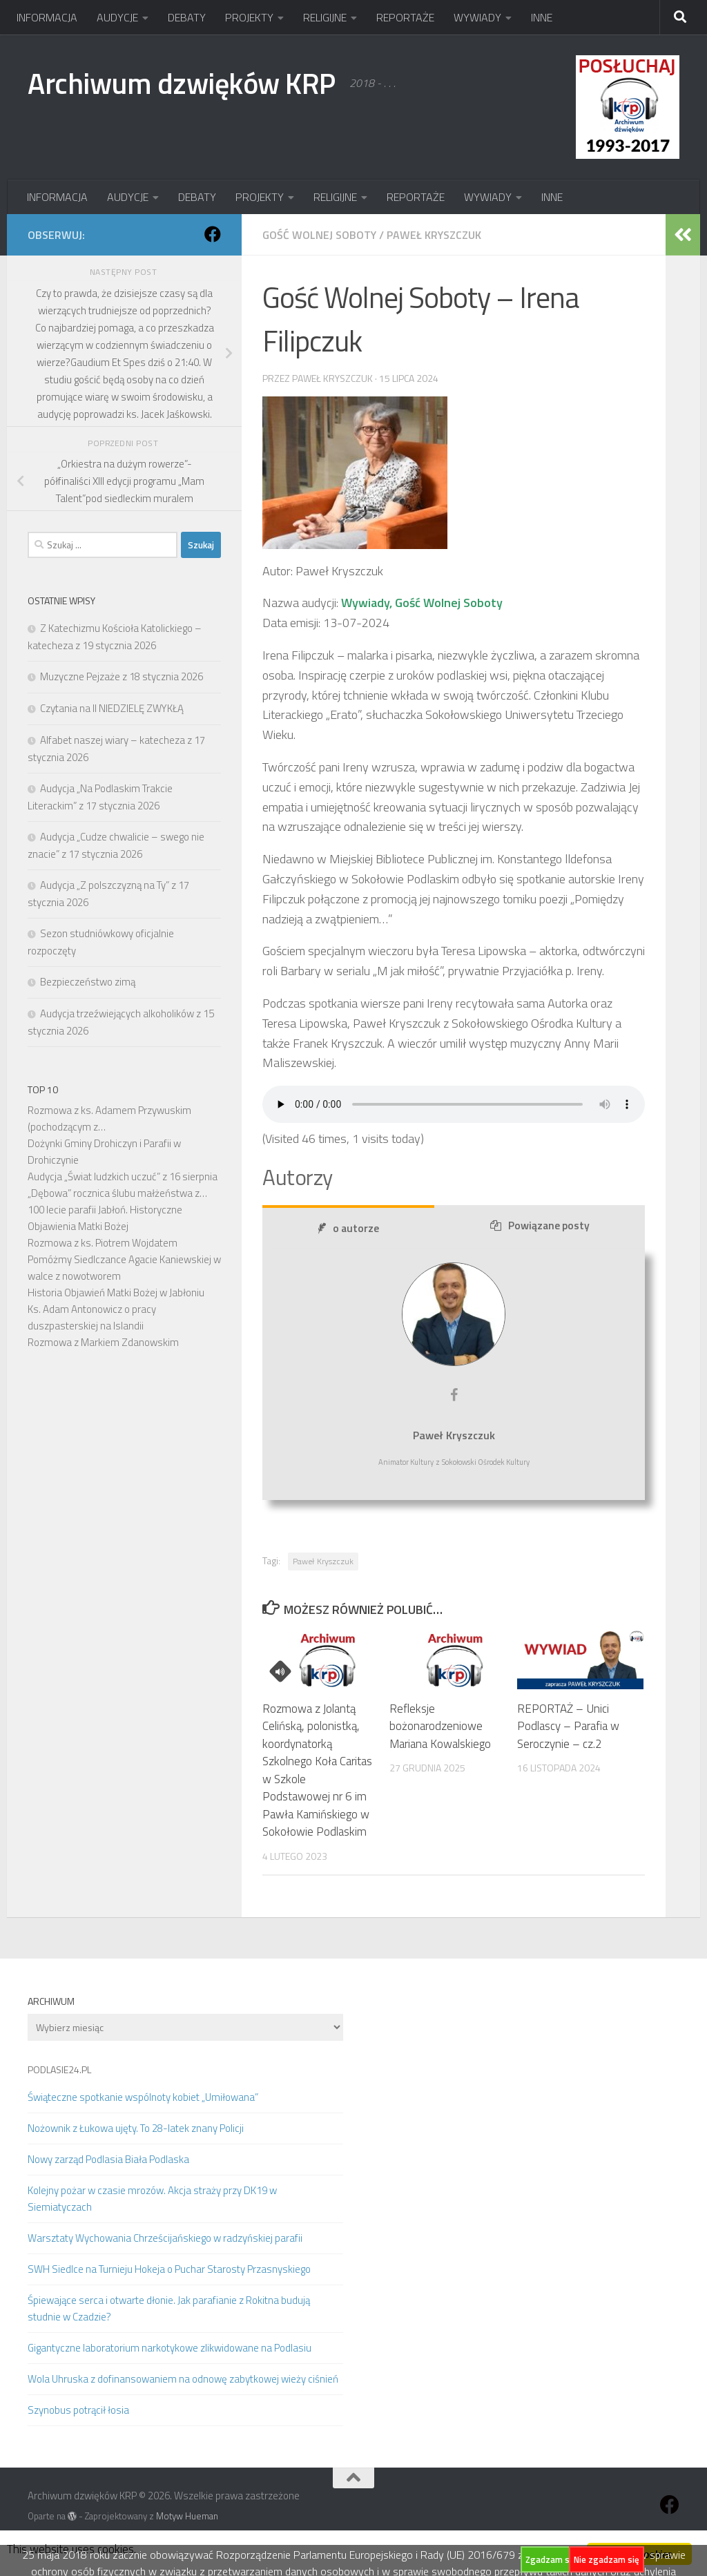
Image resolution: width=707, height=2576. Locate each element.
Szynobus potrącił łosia (78, 2410)
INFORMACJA (47, 17)
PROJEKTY (249, 17)
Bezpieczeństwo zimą (87, 982)
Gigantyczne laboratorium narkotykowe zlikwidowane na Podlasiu (169, 2348)
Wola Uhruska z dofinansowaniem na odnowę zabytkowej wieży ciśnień (183, 2379)
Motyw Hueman (187, 2516)
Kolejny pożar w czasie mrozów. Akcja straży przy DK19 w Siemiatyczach (152, 2198)
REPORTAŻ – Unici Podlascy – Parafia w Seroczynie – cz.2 (568, 1726)
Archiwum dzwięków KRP (182, 83)
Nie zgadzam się (606, 2559)
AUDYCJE (117, 17)
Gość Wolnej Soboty (319, 235)
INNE (541, 17)
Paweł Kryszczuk (434, 235)
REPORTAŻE (405, 17)
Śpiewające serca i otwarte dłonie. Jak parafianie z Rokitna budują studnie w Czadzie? (169, 2308)
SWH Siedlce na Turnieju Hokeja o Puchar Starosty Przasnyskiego (169, 2269)
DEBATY (187, 17)
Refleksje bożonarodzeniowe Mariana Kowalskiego (440, 1726)
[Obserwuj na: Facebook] (212, 234)
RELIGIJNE (325, 17)
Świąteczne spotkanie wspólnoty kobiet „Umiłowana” (143, 2097)
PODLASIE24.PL (59, 2069)
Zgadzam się (551, 2559)
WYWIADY (477, 17)
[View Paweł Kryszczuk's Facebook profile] (453, 1395)
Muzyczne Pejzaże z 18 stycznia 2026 (121, 676)
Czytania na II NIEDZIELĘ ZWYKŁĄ (112, 708)
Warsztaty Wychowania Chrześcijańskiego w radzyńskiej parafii (165, 2238)
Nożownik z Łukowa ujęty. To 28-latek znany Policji (136, 2128)
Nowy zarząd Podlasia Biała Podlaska (108, 2159)
